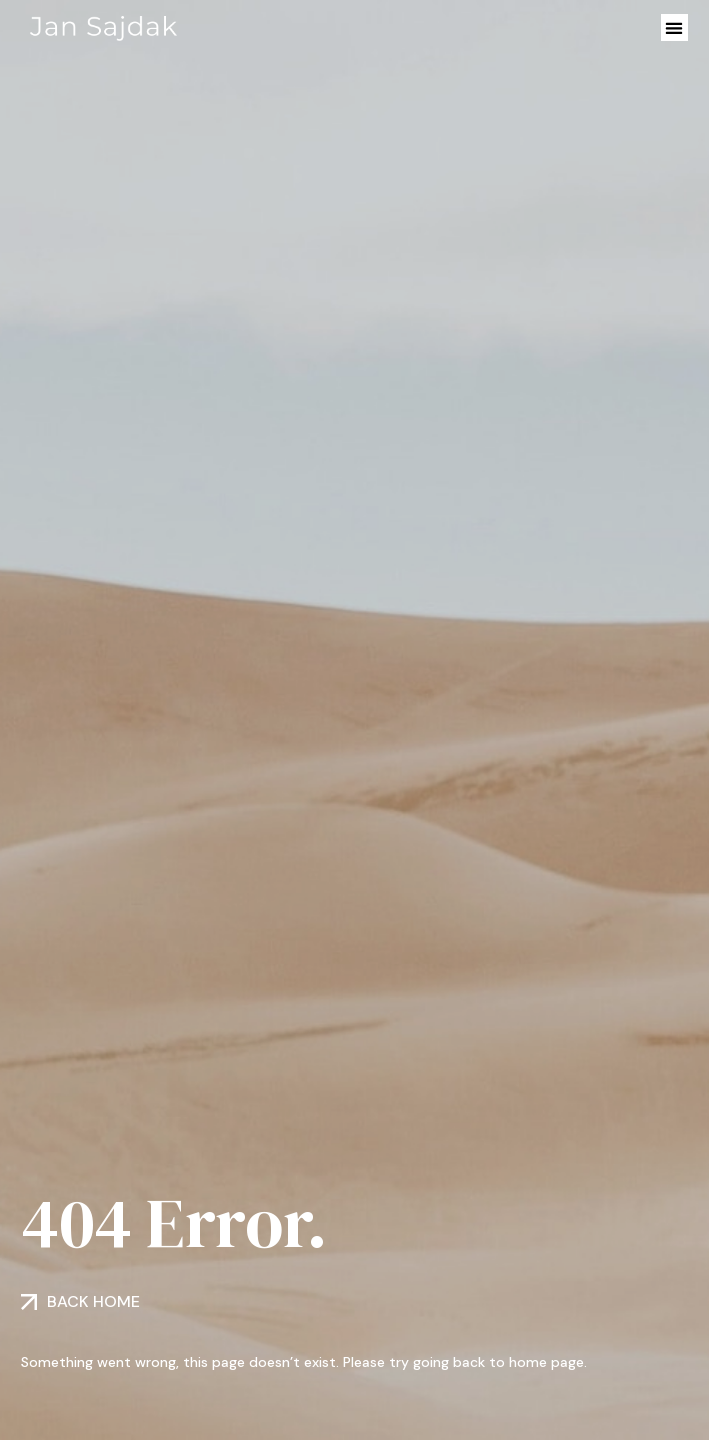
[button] (674, 27)
